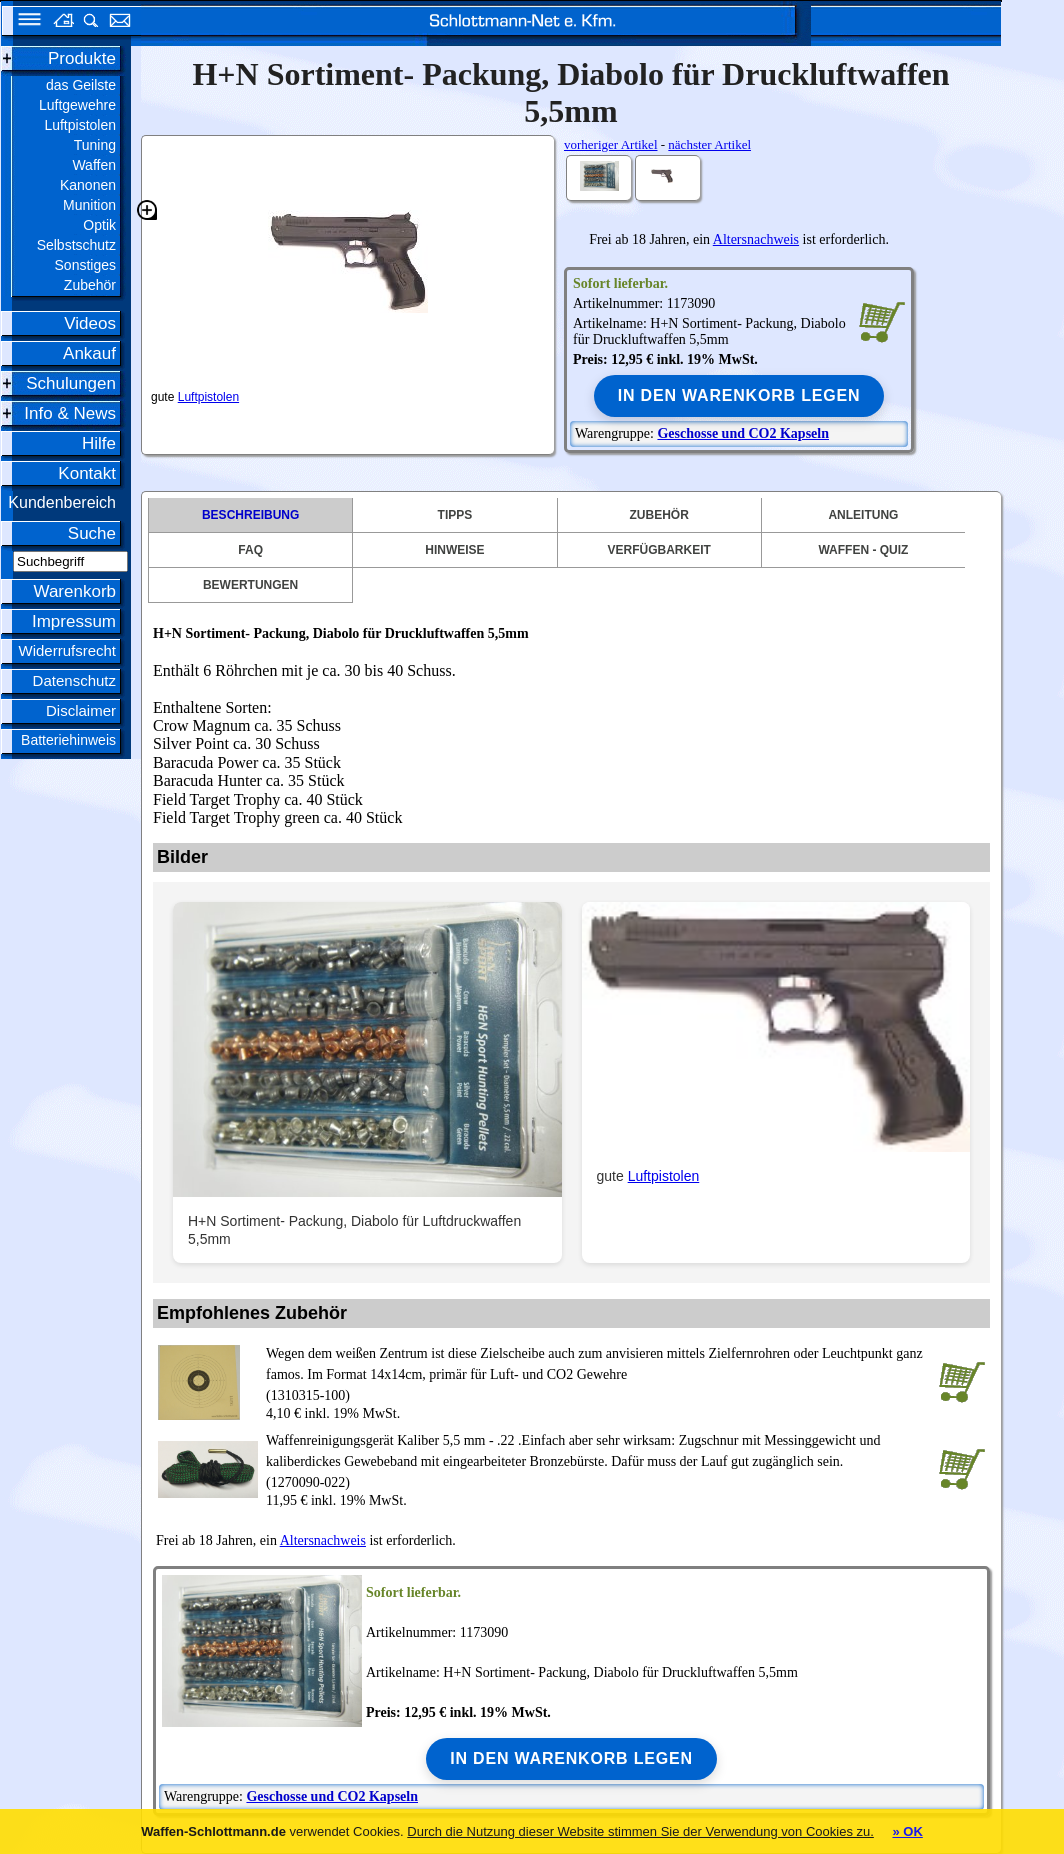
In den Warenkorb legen (739, 395)
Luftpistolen (208, 397)
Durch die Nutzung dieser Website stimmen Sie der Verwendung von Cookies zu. (640, 1831)
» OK (907, 1831)
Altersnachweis (756, 239)
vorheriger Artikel (611, 144)
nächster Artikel (709, 144)
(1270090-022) (598, 1460)
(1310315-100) (598, 1373)
